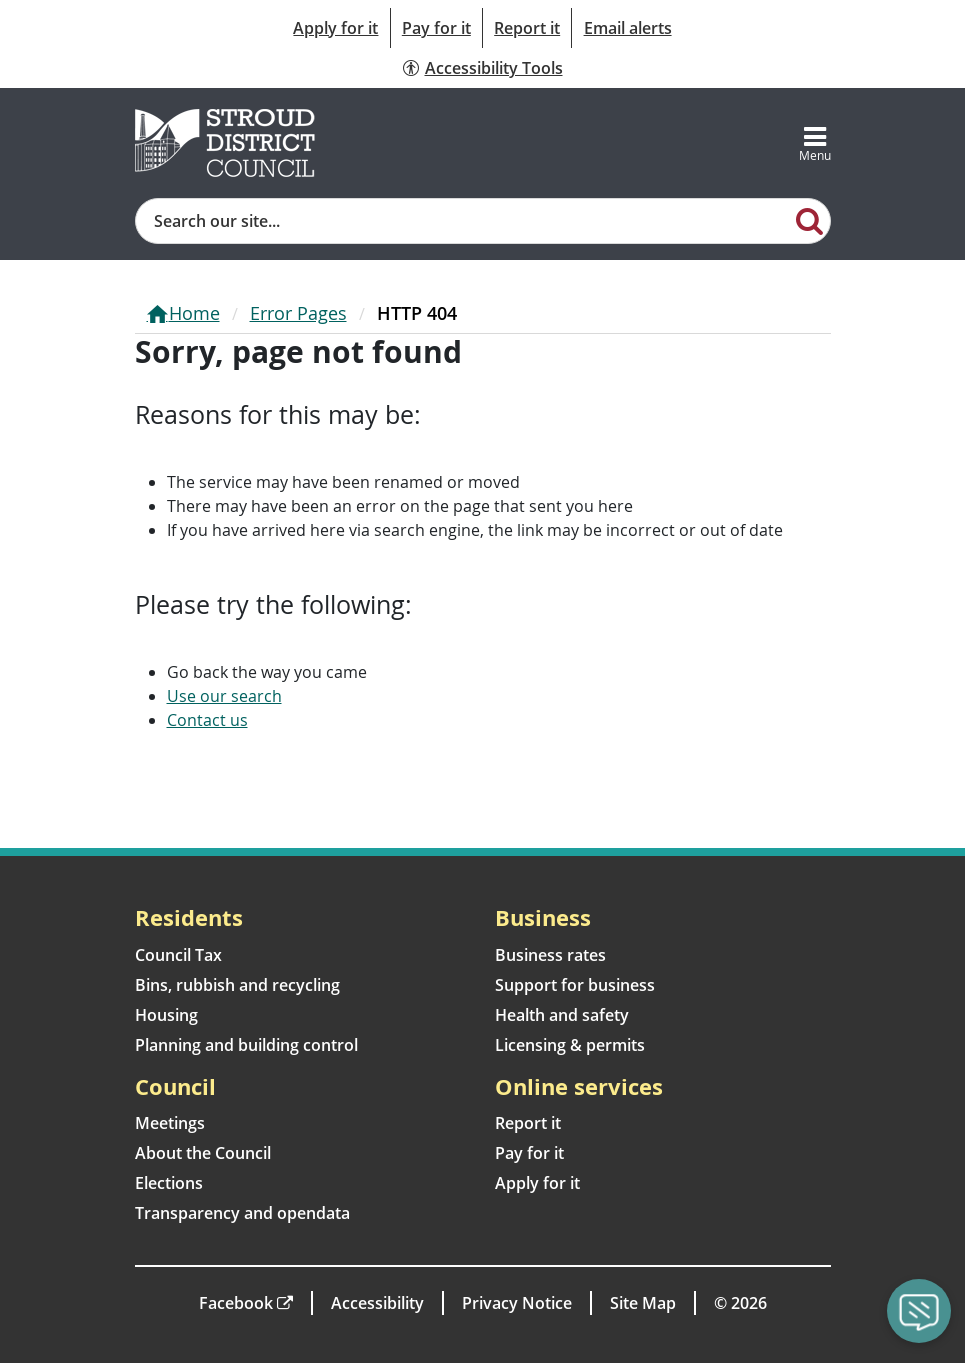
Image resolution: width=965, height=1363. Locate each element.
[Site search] (463, 221)
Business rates (550, 955)
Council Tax (178, 955)
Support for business (575, 985)
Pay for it (436, 28)
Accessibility (377, 1303)
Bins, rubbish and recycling (237, 985)
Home (194, 313)
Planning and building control (246, 1045)
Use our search (224, 696)
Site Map (643, 1303)
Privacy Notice (517, 1303)
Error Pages (298, 313)
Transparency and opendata (242, 1213)
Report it (527, 28)
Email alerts (628, 28)
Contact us (207, 720)
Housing (166, 1015)
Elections (169, 1183)
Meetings (170, 1123)
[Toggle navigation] (815, 143)
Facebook (236, 1303)
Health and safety (562, 1015)
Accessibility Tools (494, 68)
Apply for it (335, 28)
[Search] (809, 220)
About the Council (203, 1153)
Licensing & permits (570, 1045)
